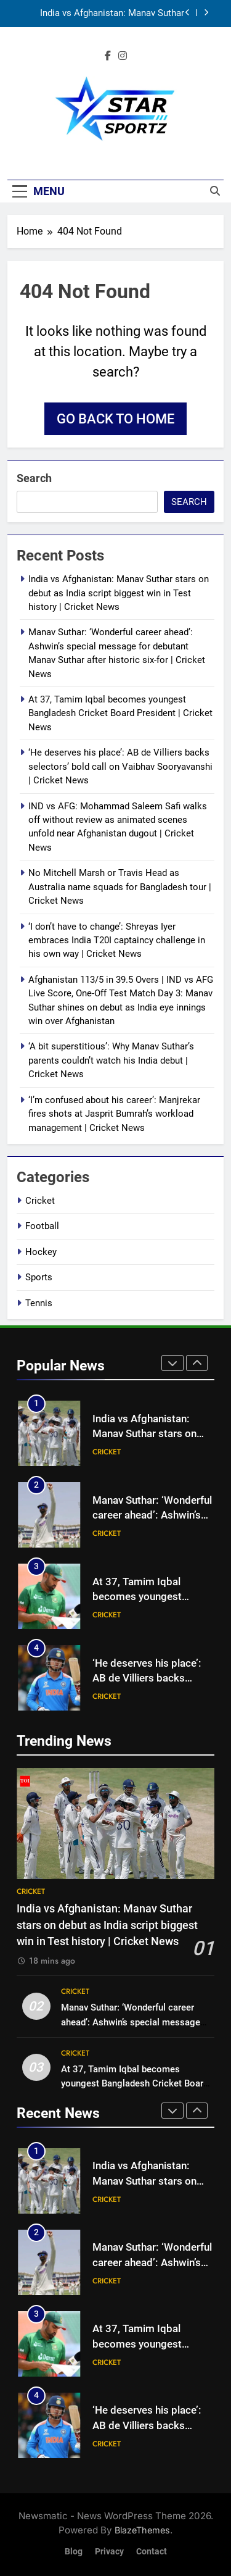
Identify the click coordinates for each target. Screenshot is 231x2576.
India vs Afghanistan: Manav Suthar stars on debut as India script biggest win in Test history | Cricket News (108, 14)
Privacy (109, 2551)
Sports (38, 1277)
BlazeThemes (142, 2530)
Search (34, 478)
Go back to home (115, 419)
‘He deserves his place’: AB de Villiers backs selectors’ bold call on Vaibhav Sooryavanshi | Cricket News (120, 766)
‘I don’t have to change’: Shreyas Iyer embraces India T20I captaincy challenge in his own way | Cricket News (116, 940)
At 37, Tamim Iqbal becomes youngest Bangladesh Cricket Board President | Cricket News (120, 713)
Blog (74, 2551)
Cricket (40, 1200)
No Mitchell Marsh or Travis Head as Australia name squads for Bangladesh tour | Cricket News (119, 886)
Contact (151, 2551)
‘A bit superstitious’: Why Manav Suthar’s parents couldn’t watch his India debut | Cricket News (111, 1060)
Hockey (41, 1251)
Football (42, 1226)
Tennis (38, 1303)
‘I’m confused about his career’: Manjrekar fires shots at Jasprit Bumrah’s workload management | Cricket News (114, 1113)
